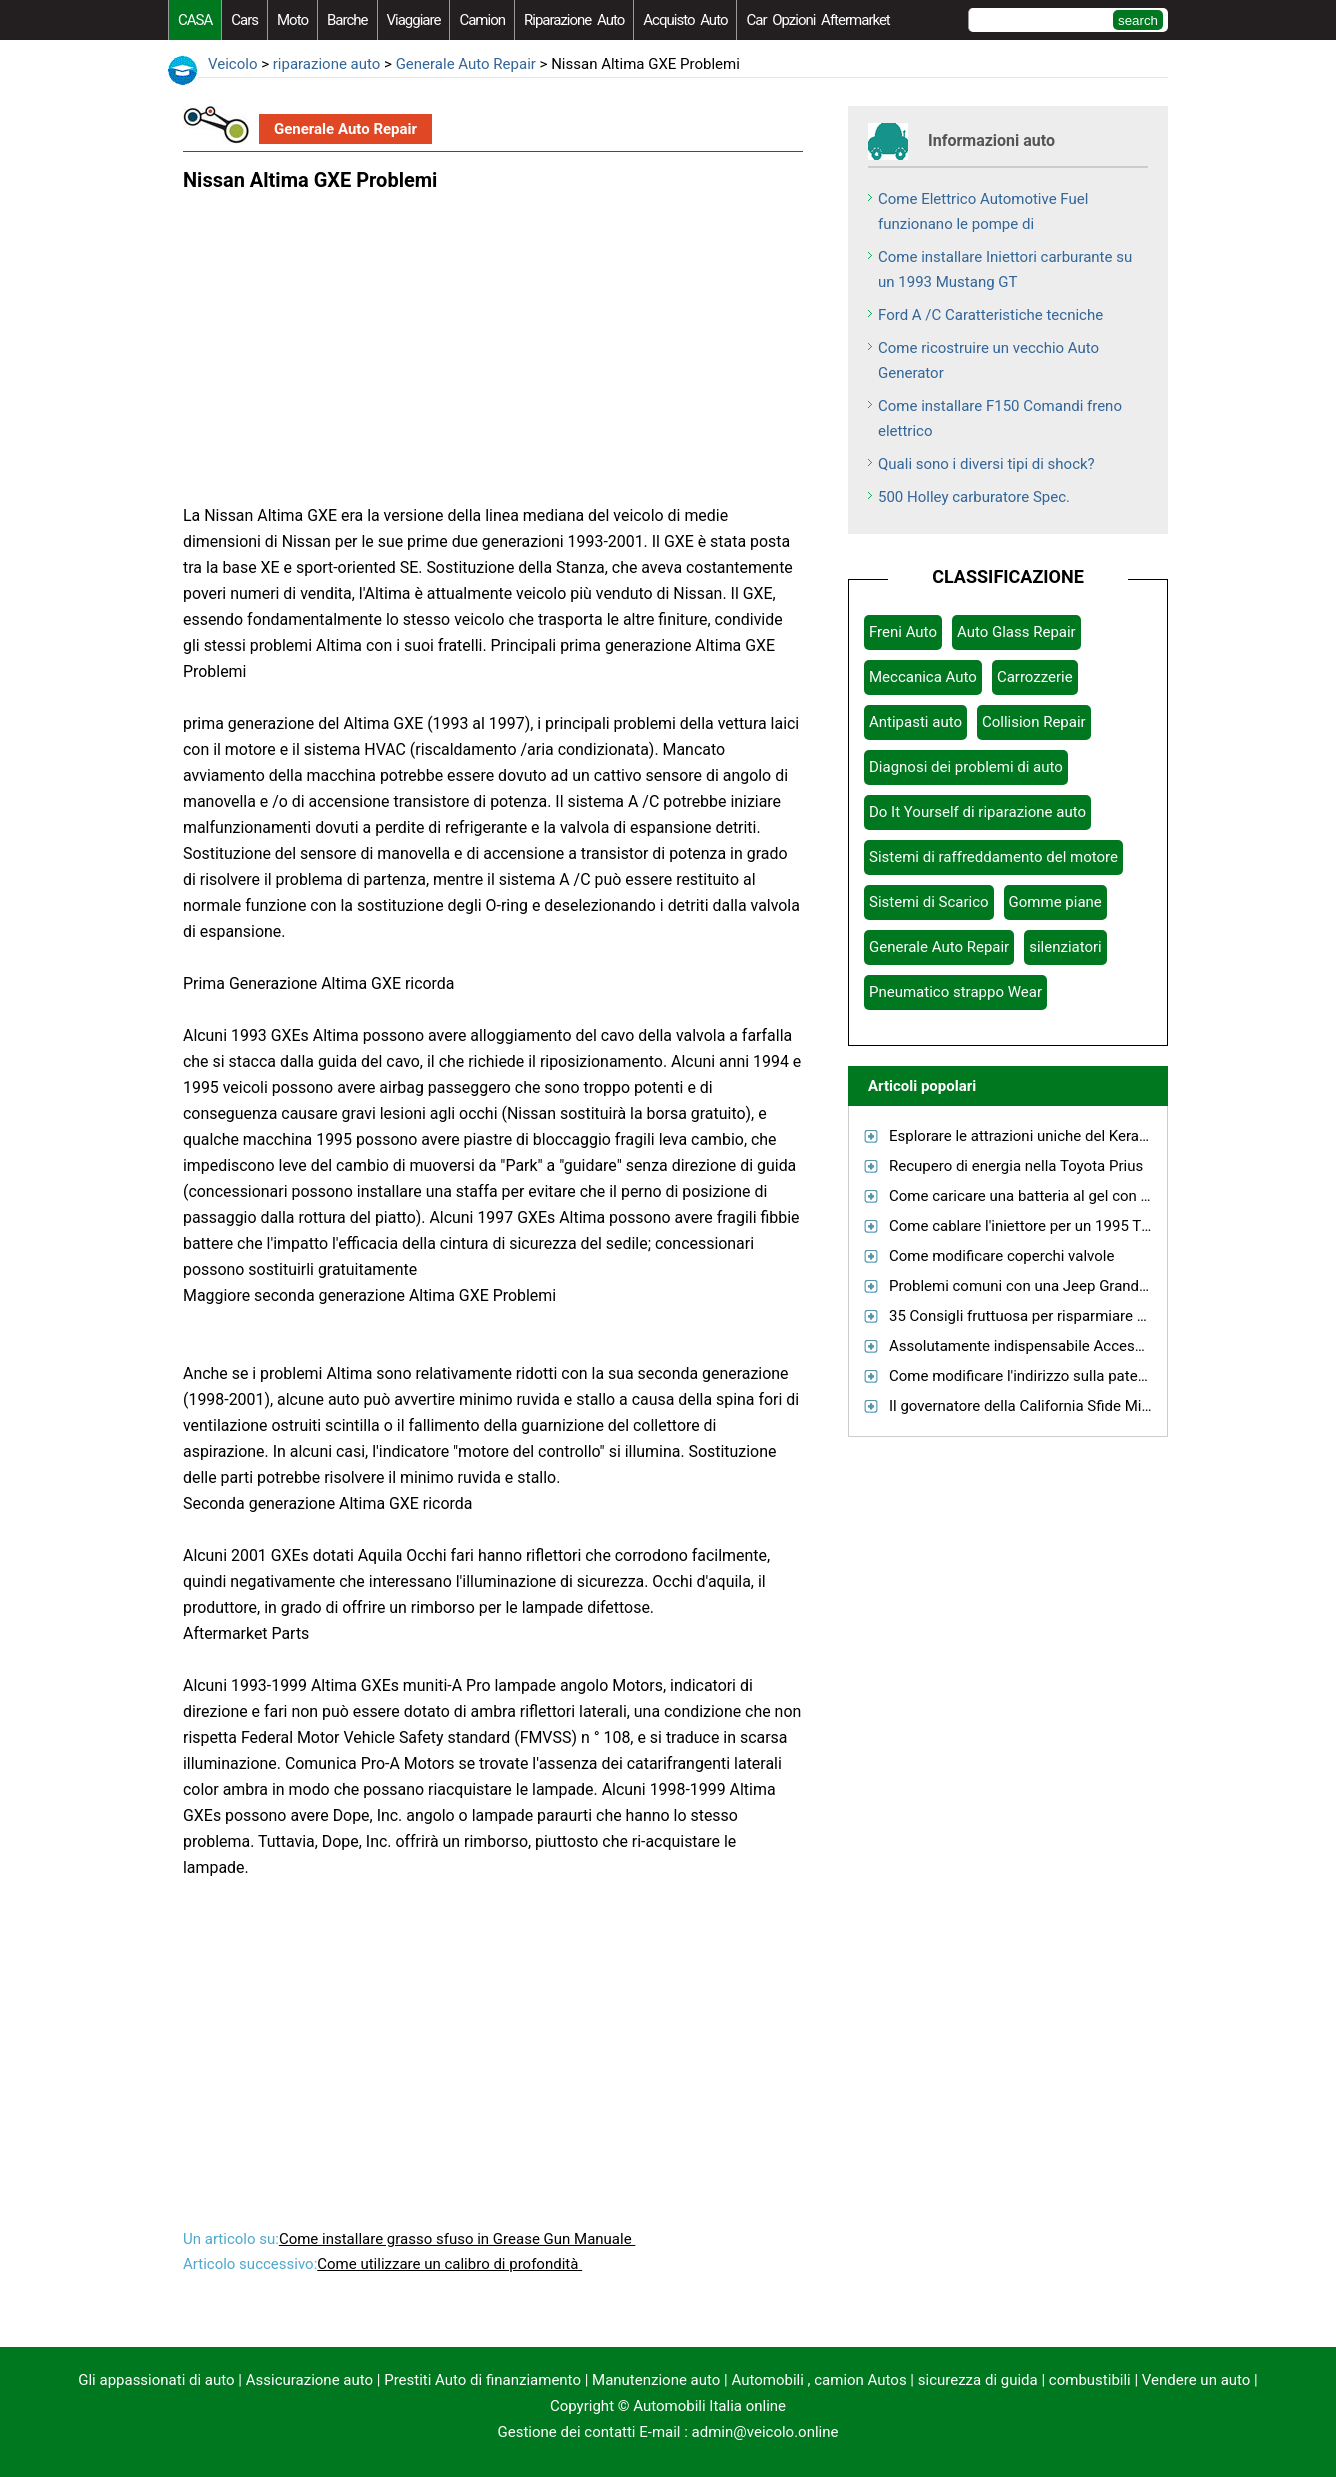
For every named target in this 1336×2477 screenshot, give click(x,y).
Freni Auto (903, 632)
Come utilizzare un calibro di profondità (449, 2264)
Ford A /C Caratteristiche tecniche (990, 315)
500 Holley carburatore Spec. (974, 497)
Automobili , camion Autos (818, 2380)
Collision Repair (1034, 722)
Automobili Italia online (709, 2406)
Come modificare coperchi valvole (1001, 1256)
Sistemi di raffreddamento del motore (993, 857)
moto (292, 20)
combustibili (1090, 2380)
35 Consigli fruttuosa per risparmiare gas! (1027, 1316)
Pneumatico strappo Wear (955, 992)
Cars (244, 20)
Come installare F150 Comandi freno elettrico (1000, 418)
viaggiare (414, 20)
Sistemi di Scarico (929, 902)
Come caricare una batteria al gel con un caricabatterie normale (1100, 1196)
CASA (195, 20)
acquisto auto (685, 20)
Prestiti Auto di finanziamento (482, 2380)
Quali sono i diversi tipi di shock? (986, 464)
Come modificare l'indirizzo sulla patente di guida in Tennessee (1097, 1376)
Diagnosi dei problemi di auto (966, 767)
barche (347, 20)
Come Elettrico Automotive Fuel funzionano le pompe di (983, 211)
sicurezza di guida (978, 2380)
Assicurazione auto (309, 2380)
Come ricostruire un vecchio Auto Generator (988, 360)
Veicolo (232, 64)
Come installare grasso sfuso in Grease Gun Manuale (457, 2239)
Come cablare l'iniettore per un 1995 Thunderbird (1051, 1226)
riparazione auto (574, 20)
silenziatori (1065, 947)
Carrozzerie (1035, 677)
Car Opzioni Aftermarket (817, 20)
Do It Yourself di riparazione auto (977, 812)
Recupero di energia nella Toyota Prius (1016, 1166)
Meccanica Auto (923, 677)
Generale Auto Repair (466, 64)
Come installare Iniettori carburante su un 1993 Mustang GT (1005, 269)
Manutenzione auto (656, 2380)
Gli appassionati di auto (156, 2380)
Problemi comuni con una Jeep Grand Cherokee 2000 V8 (1077, 1286)
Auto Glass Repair (1016, 632)
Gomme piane (1055, 902)
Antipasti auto (915, 722)
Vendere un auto (1196, 2380)
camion (482, 20)
